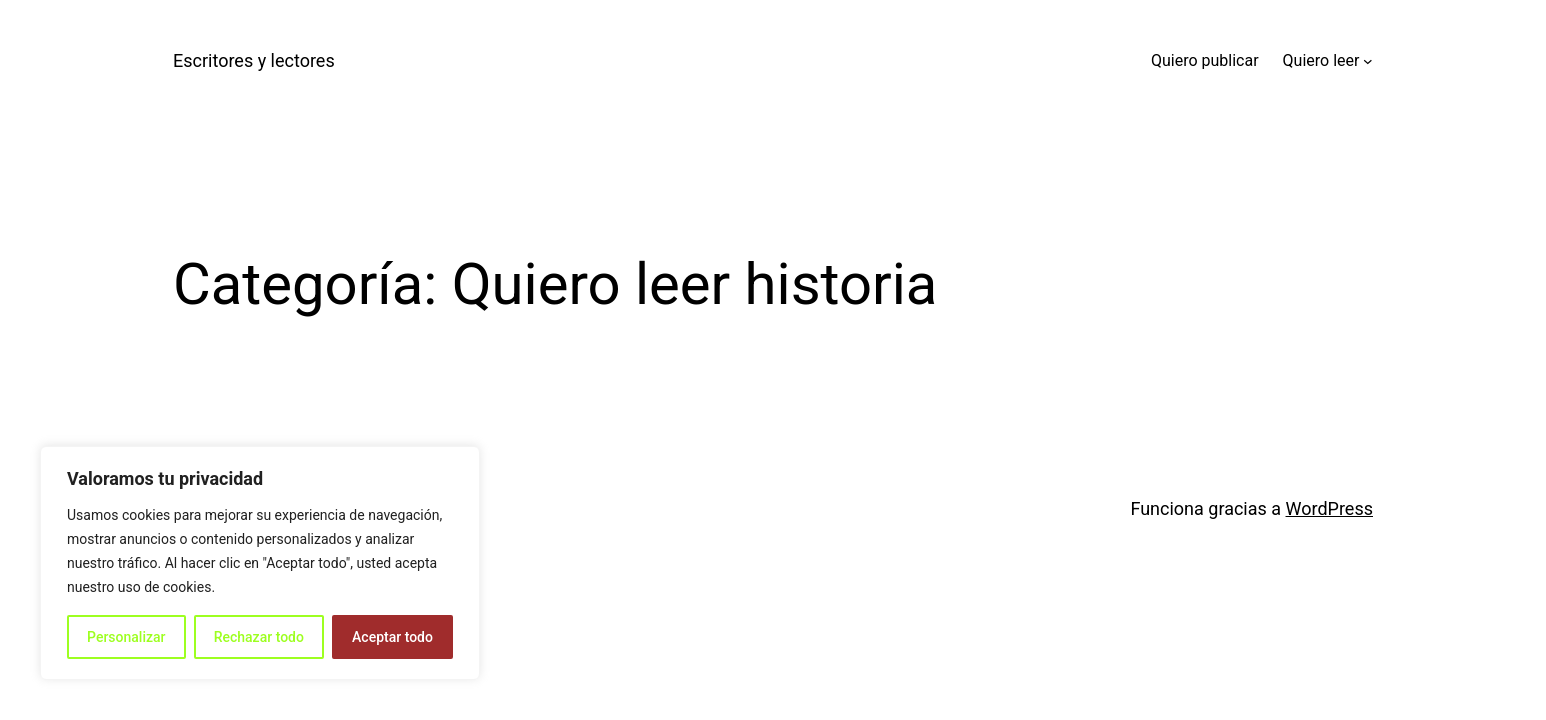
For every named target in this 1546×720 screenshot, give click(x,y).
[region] (260, 563)
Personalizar (126, 637)
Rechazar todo (259, 637)
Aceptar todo (392, 637)
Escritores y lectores (254, 60)
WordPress (1329, 508)
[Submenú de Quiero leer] (1368, 61)
